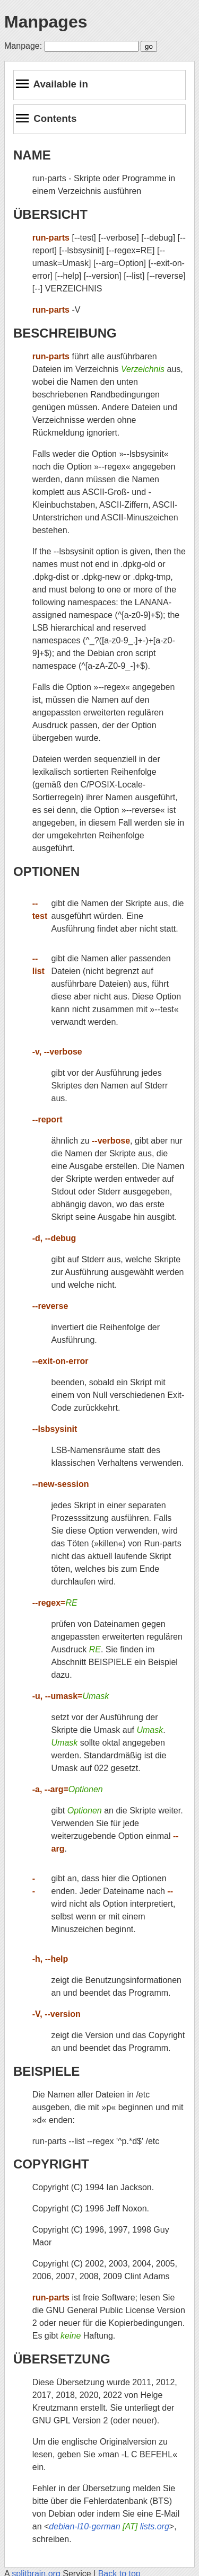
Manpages (45, 21)
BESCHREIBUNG (65, 333)
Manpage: (23, 45)
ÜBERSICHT (50, 214)
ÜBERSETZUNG (61, 2359)
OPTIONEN (46, 871)
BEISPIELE (46, 2071)
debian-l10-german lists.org (109, 2526)
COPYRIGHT (51, 2164)
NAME (32, 155)
